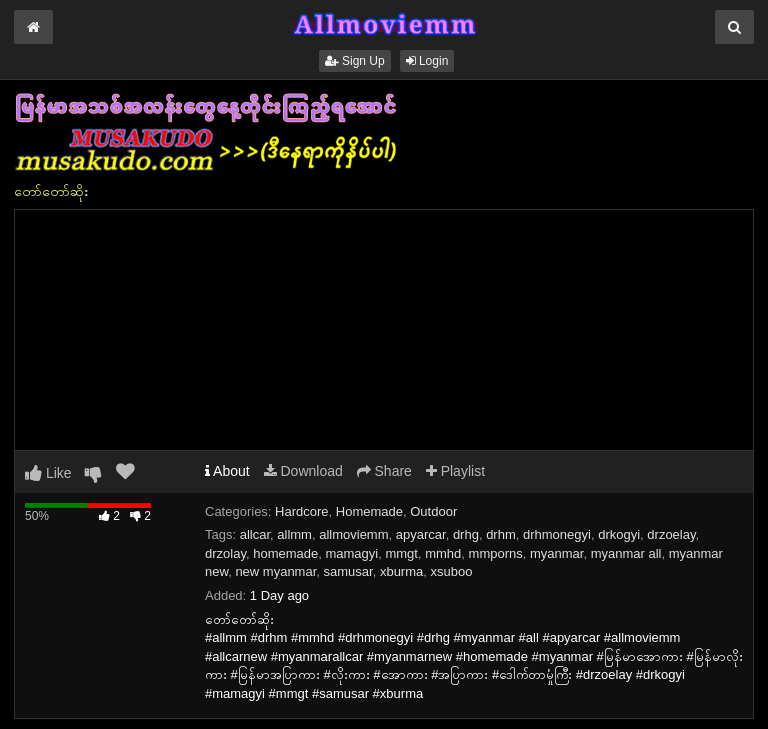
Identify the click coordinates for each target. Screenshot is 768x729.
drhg (466, 534)
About (227, 471)
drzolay (225, 553)
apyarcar (421, 534)
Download (303, 471)
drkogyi (619, 534)
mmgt (401, 553)
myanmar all (626, 553)
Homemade (369, 511)
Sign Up (355, 61)
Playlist (455, 471)
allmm (294, 534)
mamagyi (351, 553)
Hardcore (301, 511)
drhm (501, 534)
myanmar (556, 553)
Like (48, 473)
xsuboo (452, 571)
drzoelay (671, 534)
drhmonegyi (557, 534)
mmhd (443, 553)
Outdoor (433, 511)
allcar (255, 534)
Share (384, 471)
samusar (348, 571)
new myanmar (275, 571)
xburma (401, 571)
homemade (285, 553)
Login (427, 61)
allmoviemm (353, 534)
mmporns (496, 553)
